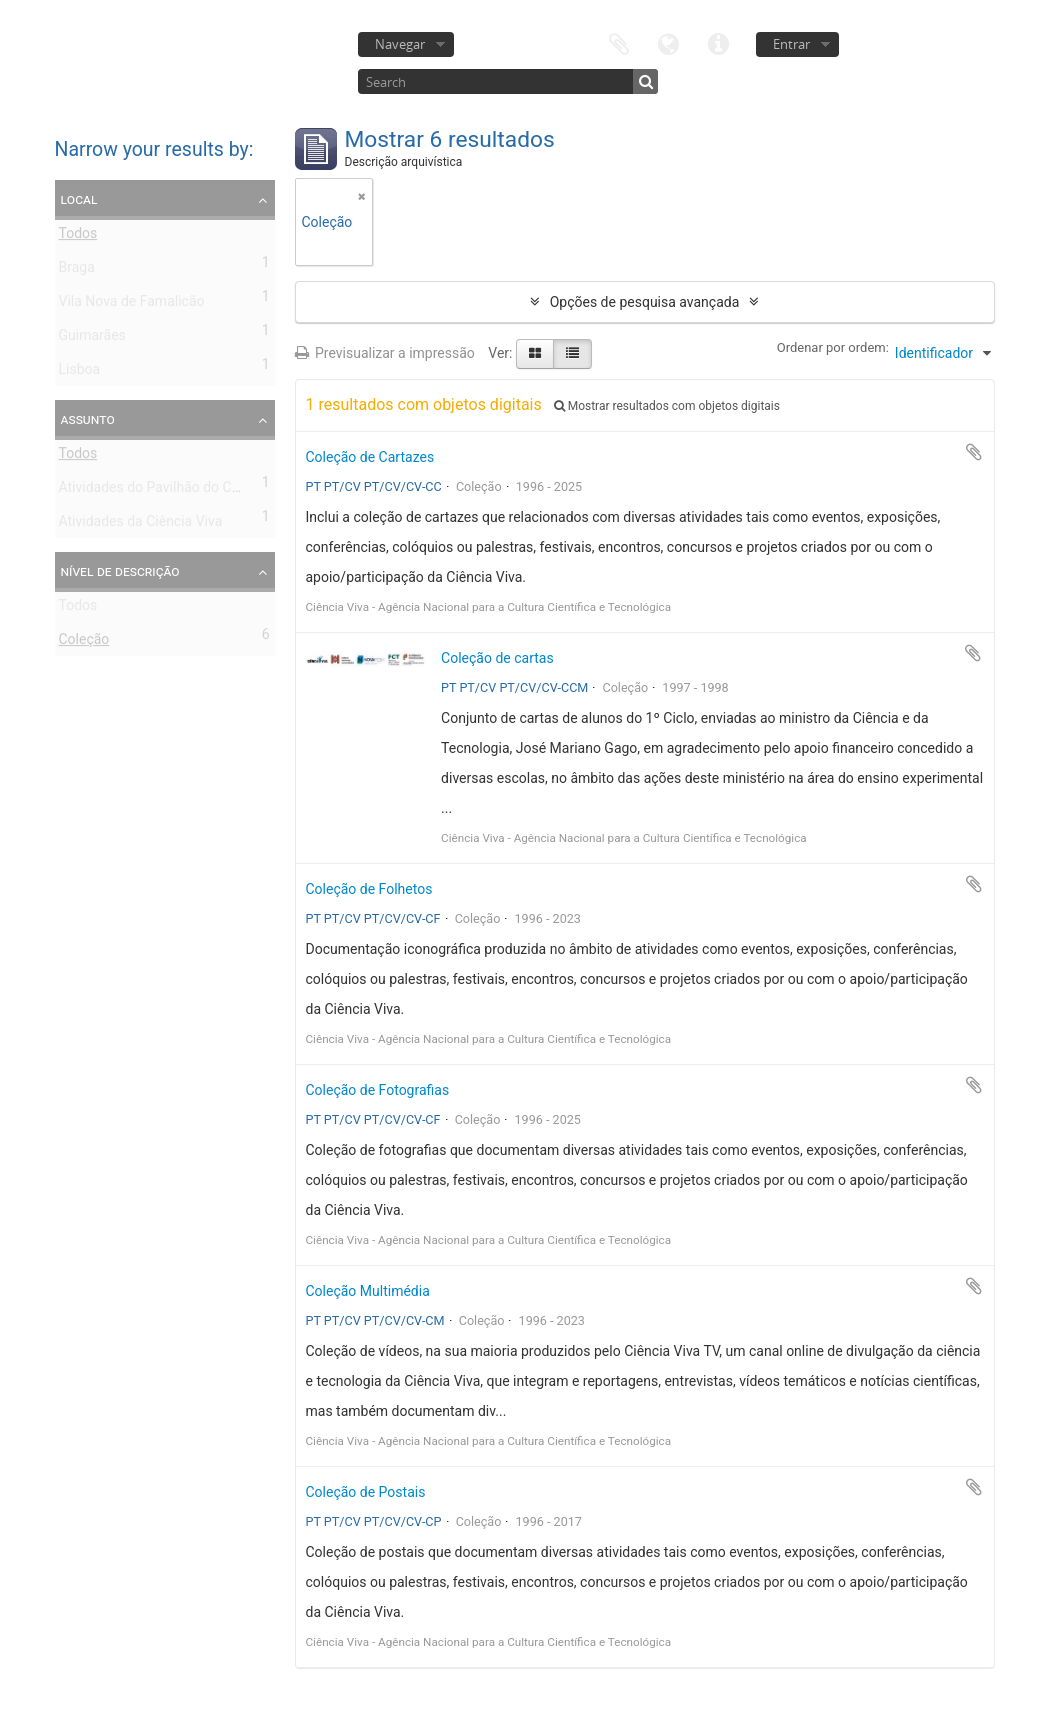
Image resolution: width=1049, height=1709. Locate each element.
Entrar (791, 44)
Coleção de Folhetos (369, 889)
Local (79, 199)
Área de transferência (619, 42)
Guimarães (92, 339)
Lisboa (80, 373)
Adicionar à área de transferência (974, 452)
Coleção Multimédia (368, 1291)
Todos (78, 237)
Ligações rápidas (719, 42)
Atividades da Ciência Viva (141, 525)
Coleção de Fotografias (378, 1090)
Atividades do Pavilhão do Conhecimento (186, 491)
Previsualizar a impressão (385, 353)
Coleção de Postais (366, 1492)
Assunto (88, 419)
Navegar (400, 44)
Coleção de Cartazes (370, 457)
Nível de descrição (120, 571)
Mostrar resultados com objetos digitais (667, 406)
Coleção (84, 643)
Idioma (669, 42)
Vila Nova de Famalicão (132, 305)
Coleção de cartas (497, 658)
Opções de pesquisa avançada (645, 302)
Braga (77, 271)
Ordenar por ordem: (833, 347)
